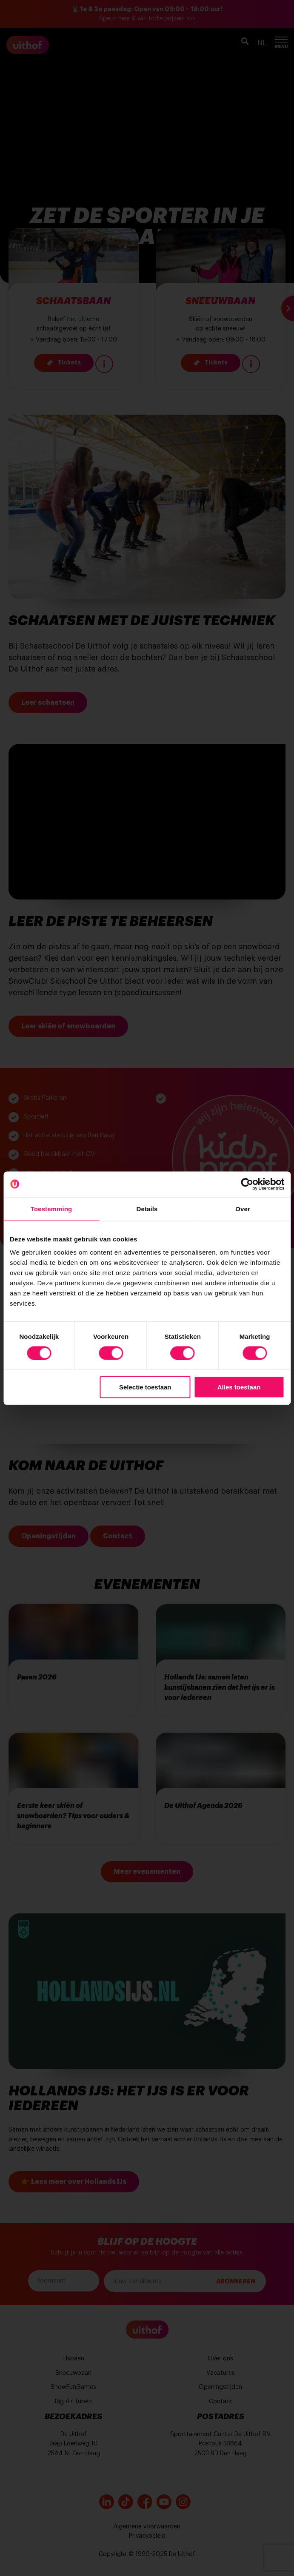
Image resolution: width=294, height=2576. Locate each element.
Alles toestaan (239, 1387)
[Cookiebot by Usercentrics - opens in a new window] (247, 1184)
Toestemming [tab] (51, 1208)
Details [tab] (147, 1208)
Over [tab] (242, 1208)
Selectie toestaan (145, 1387)
